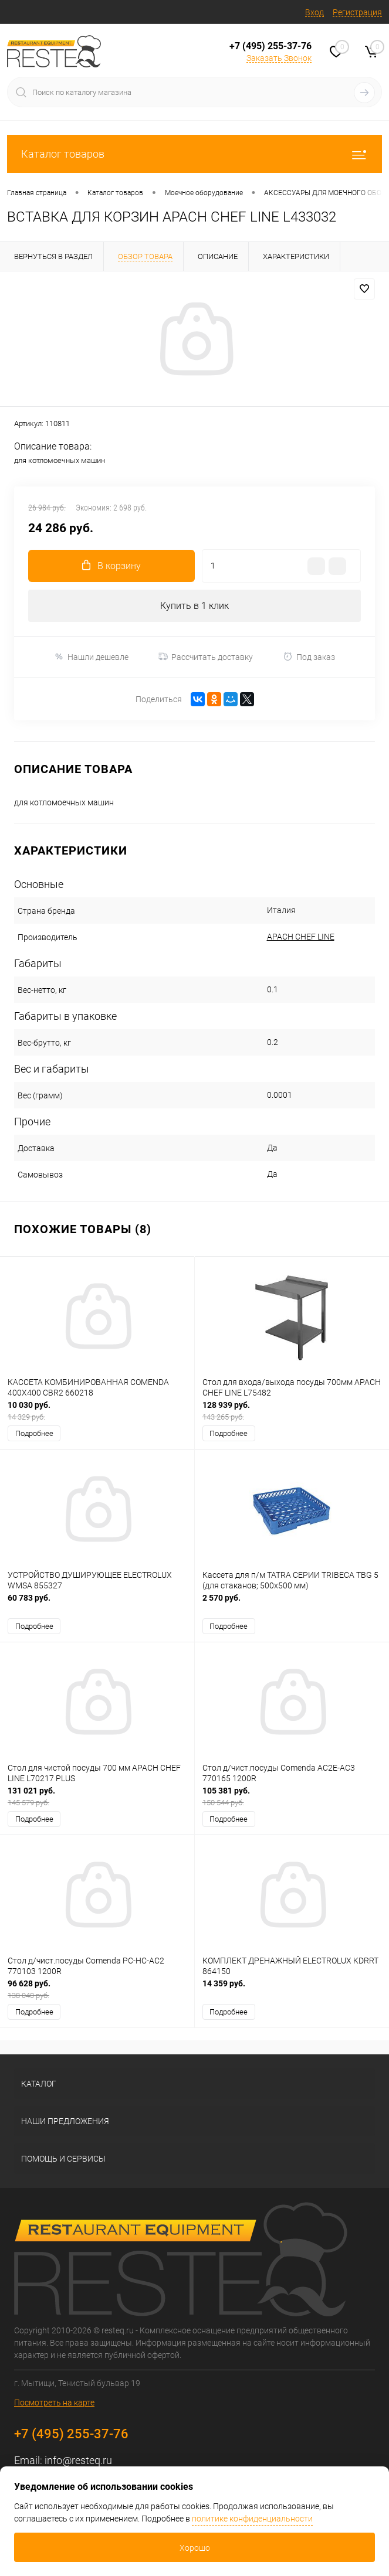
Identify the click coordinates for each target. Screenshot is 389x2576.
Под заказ (309, 657)
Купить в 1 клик (194, 605)
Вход (314, 12)
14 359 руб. (292, 1989)
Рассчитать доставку (205, 657)
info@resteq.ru (78, 2460)
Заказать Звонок (279, 58)
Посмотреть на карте (54, 2402)
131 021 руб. (97, 1797)
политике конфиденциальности (252, 2518)
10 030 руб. (97, 1411)
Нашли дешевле (91, 657)
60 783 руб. (97, 1604)
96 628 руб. (97, 1989)
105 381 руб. (292, 1797)
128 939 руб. (292, 1411)
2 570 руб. (292, 1604)
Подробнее (34, 1433)
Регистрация (357, 12)
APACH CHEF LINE (300, 936)
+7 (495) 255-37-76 (270, 46)
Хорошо (195, 2548)
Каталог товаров (194, 154)
